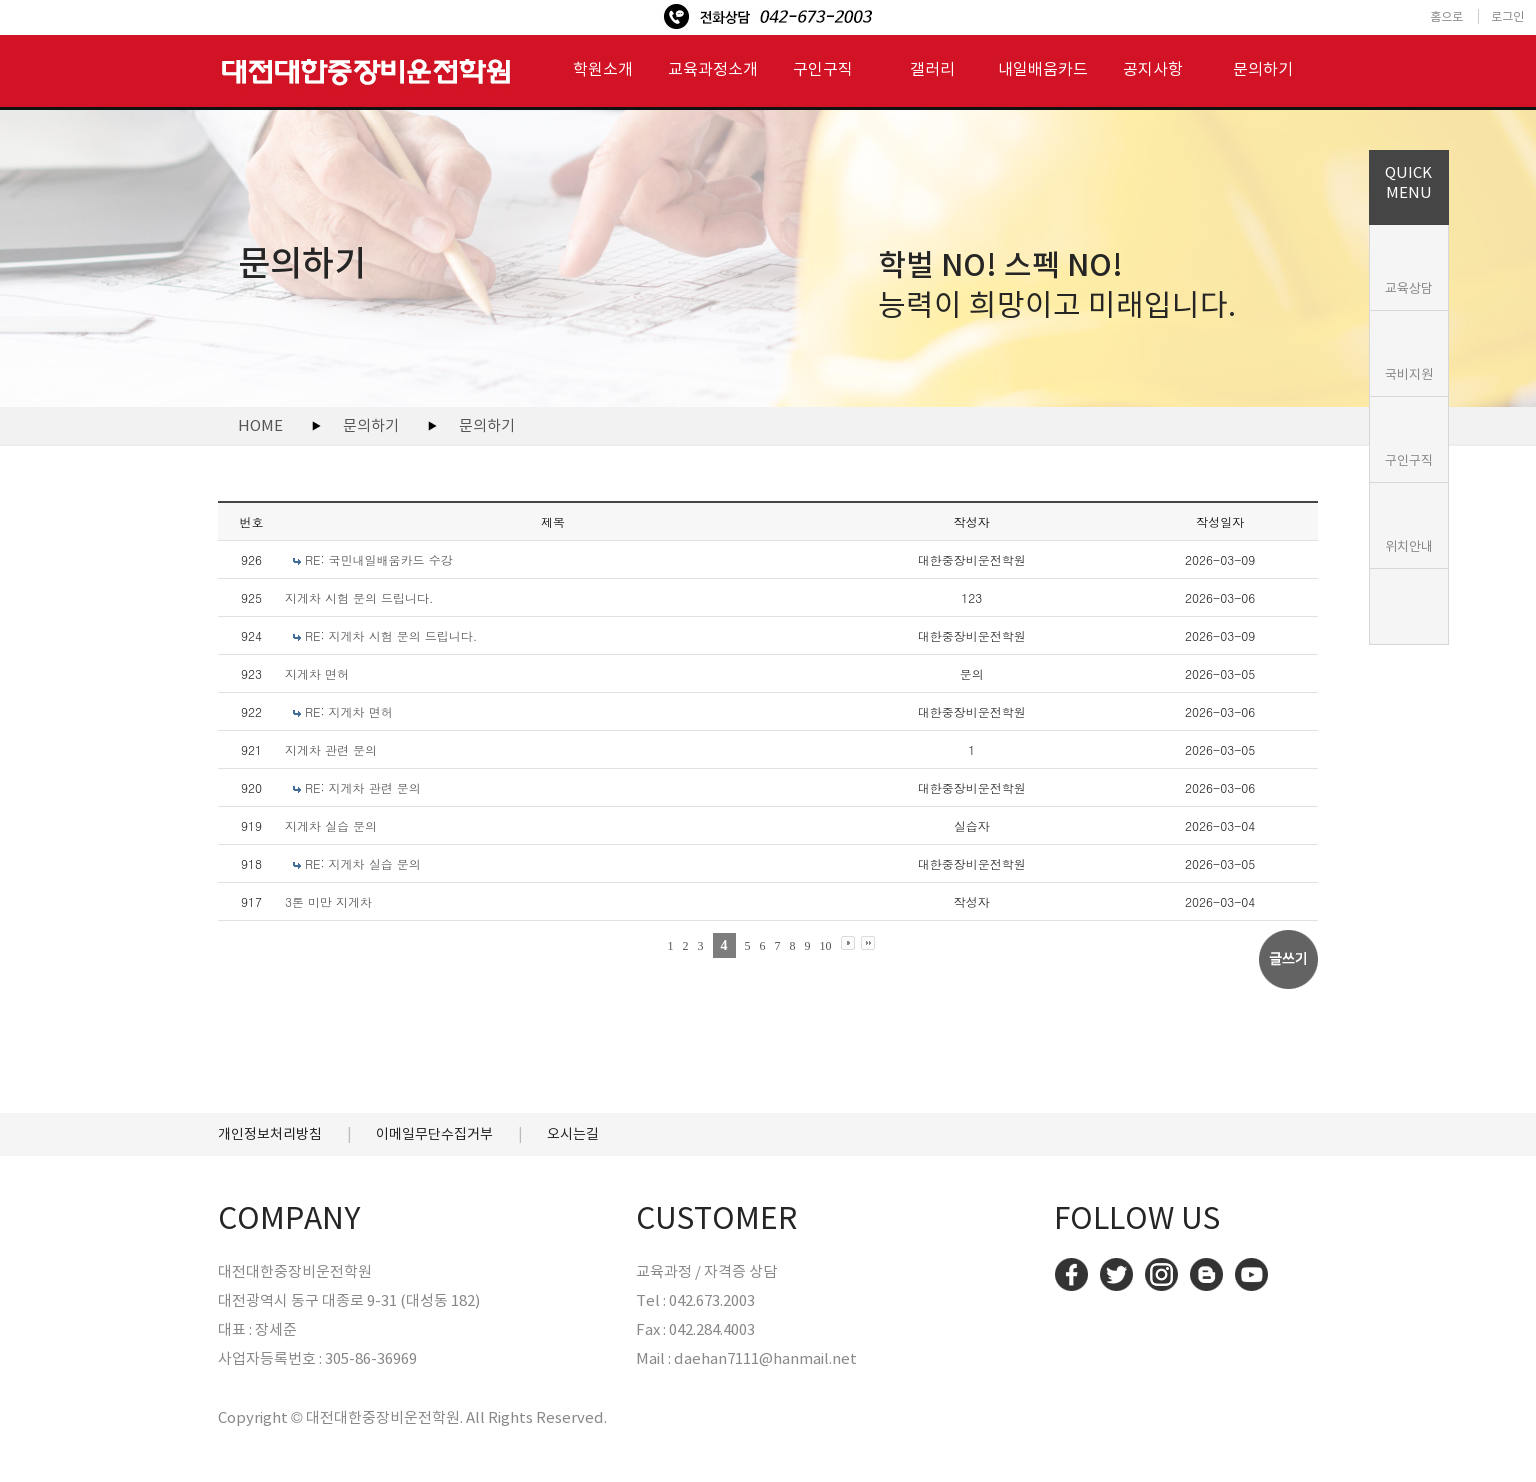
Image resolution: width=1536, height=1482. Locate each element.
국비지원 (1409, 374)
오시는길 (573, 1134)
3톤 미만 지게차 (328, 901)
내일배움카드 (1043, 69)
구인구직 (1409, 460)
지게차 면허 (317, 673)
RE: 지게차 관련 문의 (363, 787)
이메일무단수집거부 (434, 1134)
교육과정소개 (713, 69)
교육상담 (1409, 288)
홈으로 (1446, 16)
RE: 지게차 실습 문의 (363, 863)
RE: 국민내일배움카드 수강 (379, 559)
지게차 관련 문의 (331, 749)
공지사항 (1153, 69)
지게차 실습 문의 (331, 825)
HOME (260, 425)
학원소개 (603, 69)
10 (826, 946)
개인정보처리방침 (270, 1134)
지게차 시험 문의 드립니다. (359, 597)
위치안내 (1409, 546)
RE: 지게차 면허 (349, 711)
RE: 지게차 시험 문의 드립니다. (391, 635)
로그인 (1507, 16)
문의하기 (1263, 69)
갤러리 (932, 69)
